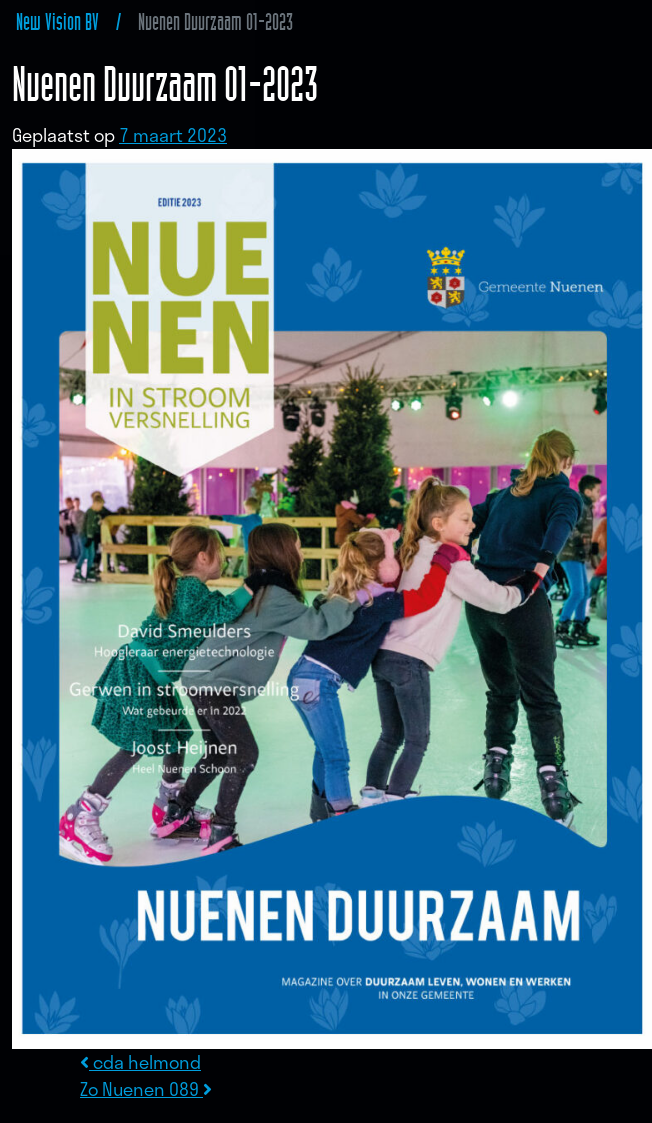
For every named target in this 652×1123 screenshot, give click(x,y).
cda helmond (140, 1062)
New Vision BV (57, 21)
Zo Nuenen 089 (146, 1089)
